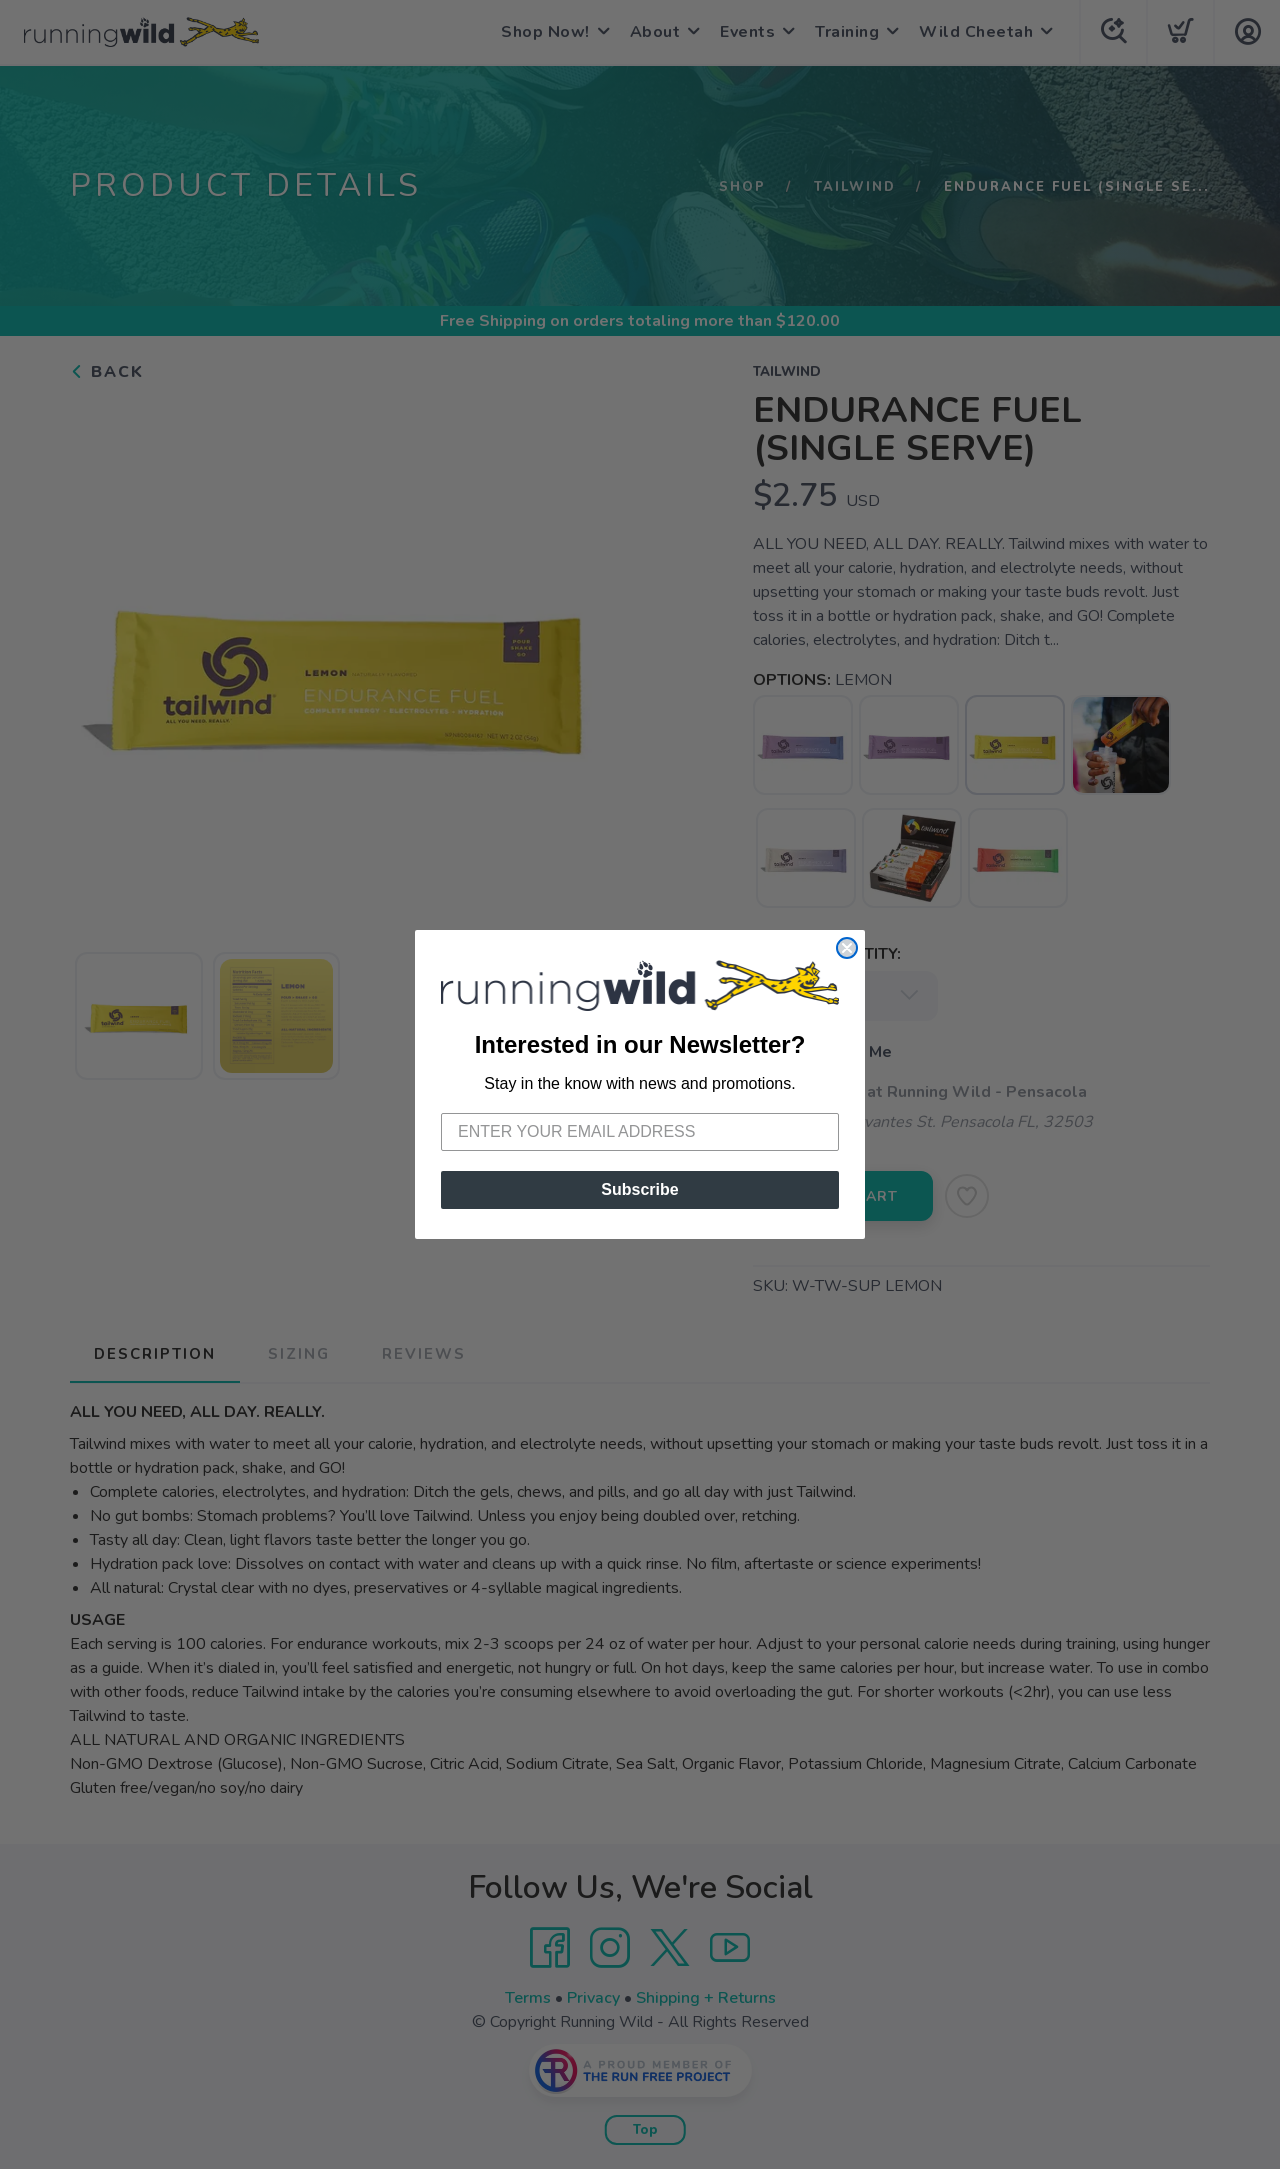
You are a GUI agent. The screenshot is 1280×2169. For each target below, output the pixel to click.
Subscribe (639, 1189)
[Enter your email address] (640, 1132)
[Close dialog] (847, 948)
